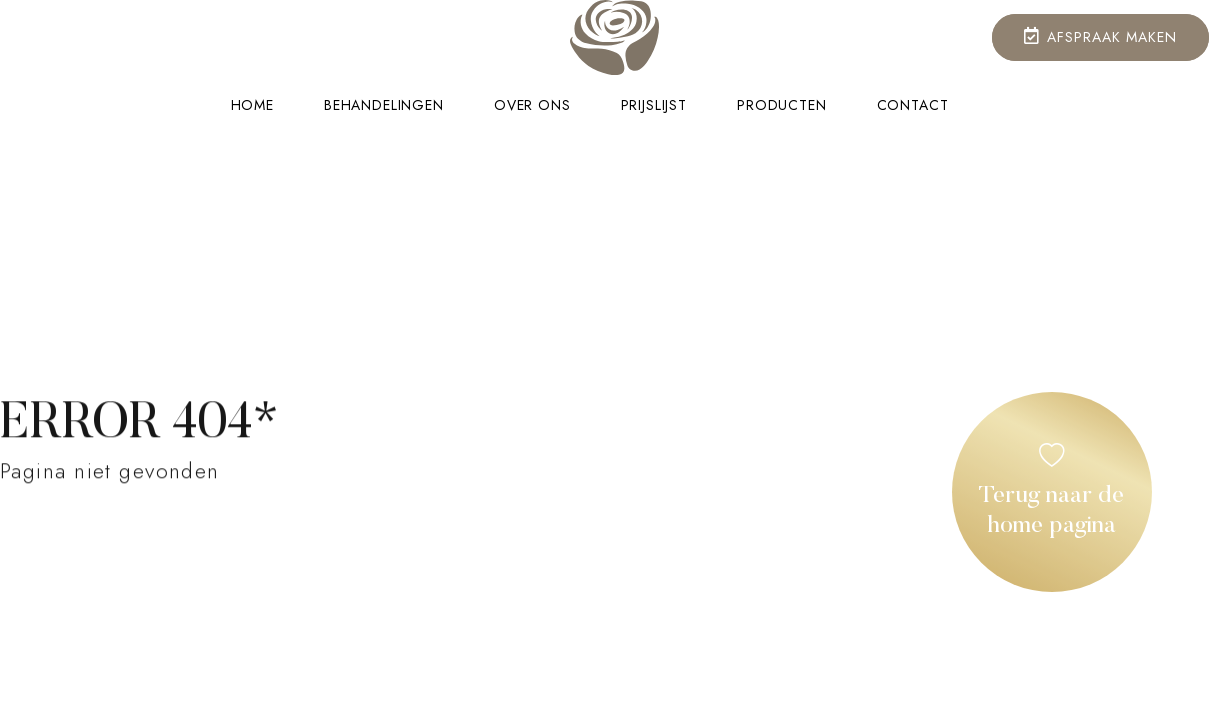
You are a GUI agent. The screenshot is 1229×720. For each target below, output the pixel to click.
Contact (913, 105)
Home (252, 105)
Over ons (532, 105)
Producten (782, 105)
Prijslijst (654, 105)
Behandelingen (384, 105)
